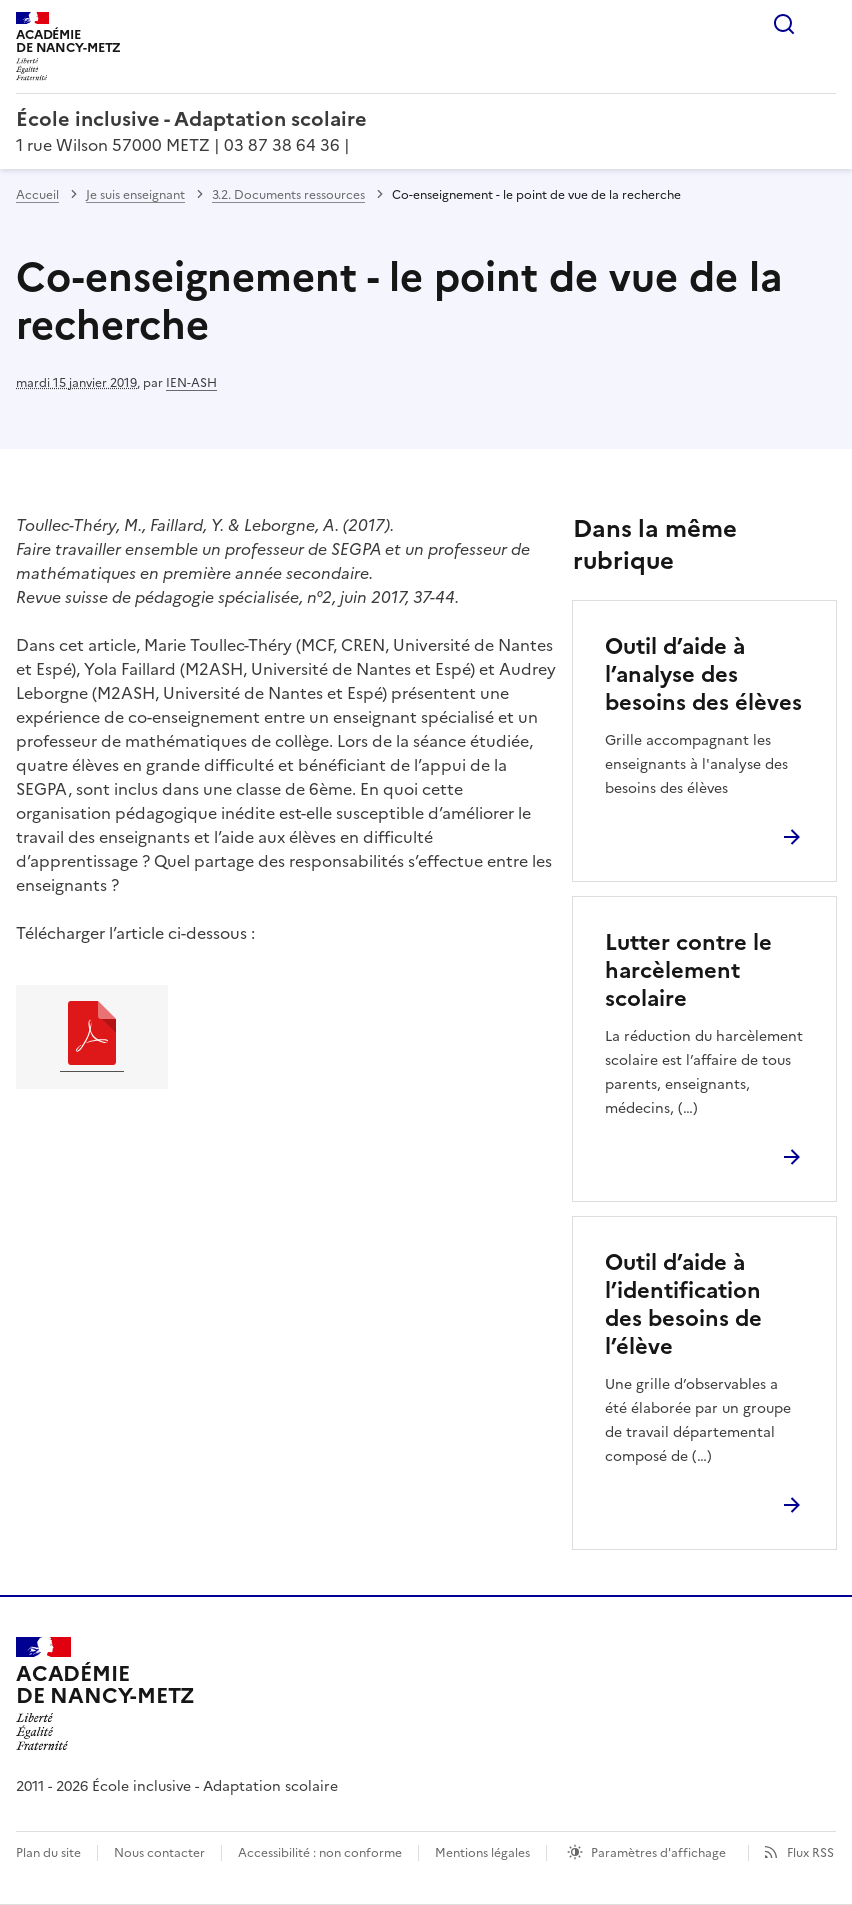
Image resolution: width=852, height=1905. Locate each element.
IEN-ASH (191, 383)
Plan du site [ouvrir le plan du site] (48, 1853)
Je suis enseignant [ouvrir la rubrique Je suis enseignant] (135, 195)
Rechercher (784, 24)
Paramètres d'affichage (658, 1853)
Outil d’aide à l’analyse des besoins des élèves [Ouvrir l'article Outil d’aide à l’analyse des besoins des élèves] (703, 674)
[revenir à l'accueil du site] (426, 119)
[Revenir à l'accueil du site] (105, 1694)
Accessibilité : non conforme (320, 1853)
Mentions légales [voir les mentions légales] (482, 1853)
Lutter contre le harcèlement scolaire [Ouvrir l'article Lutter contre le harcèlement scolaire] (688, 970)
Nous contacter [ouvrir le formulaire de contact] (159, 1853)
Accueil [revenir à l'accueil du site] (37, 195)
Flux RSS (810, 1853)
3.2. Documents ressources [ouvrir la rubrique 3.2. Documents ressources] (288, 195)
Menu (824, 24)
